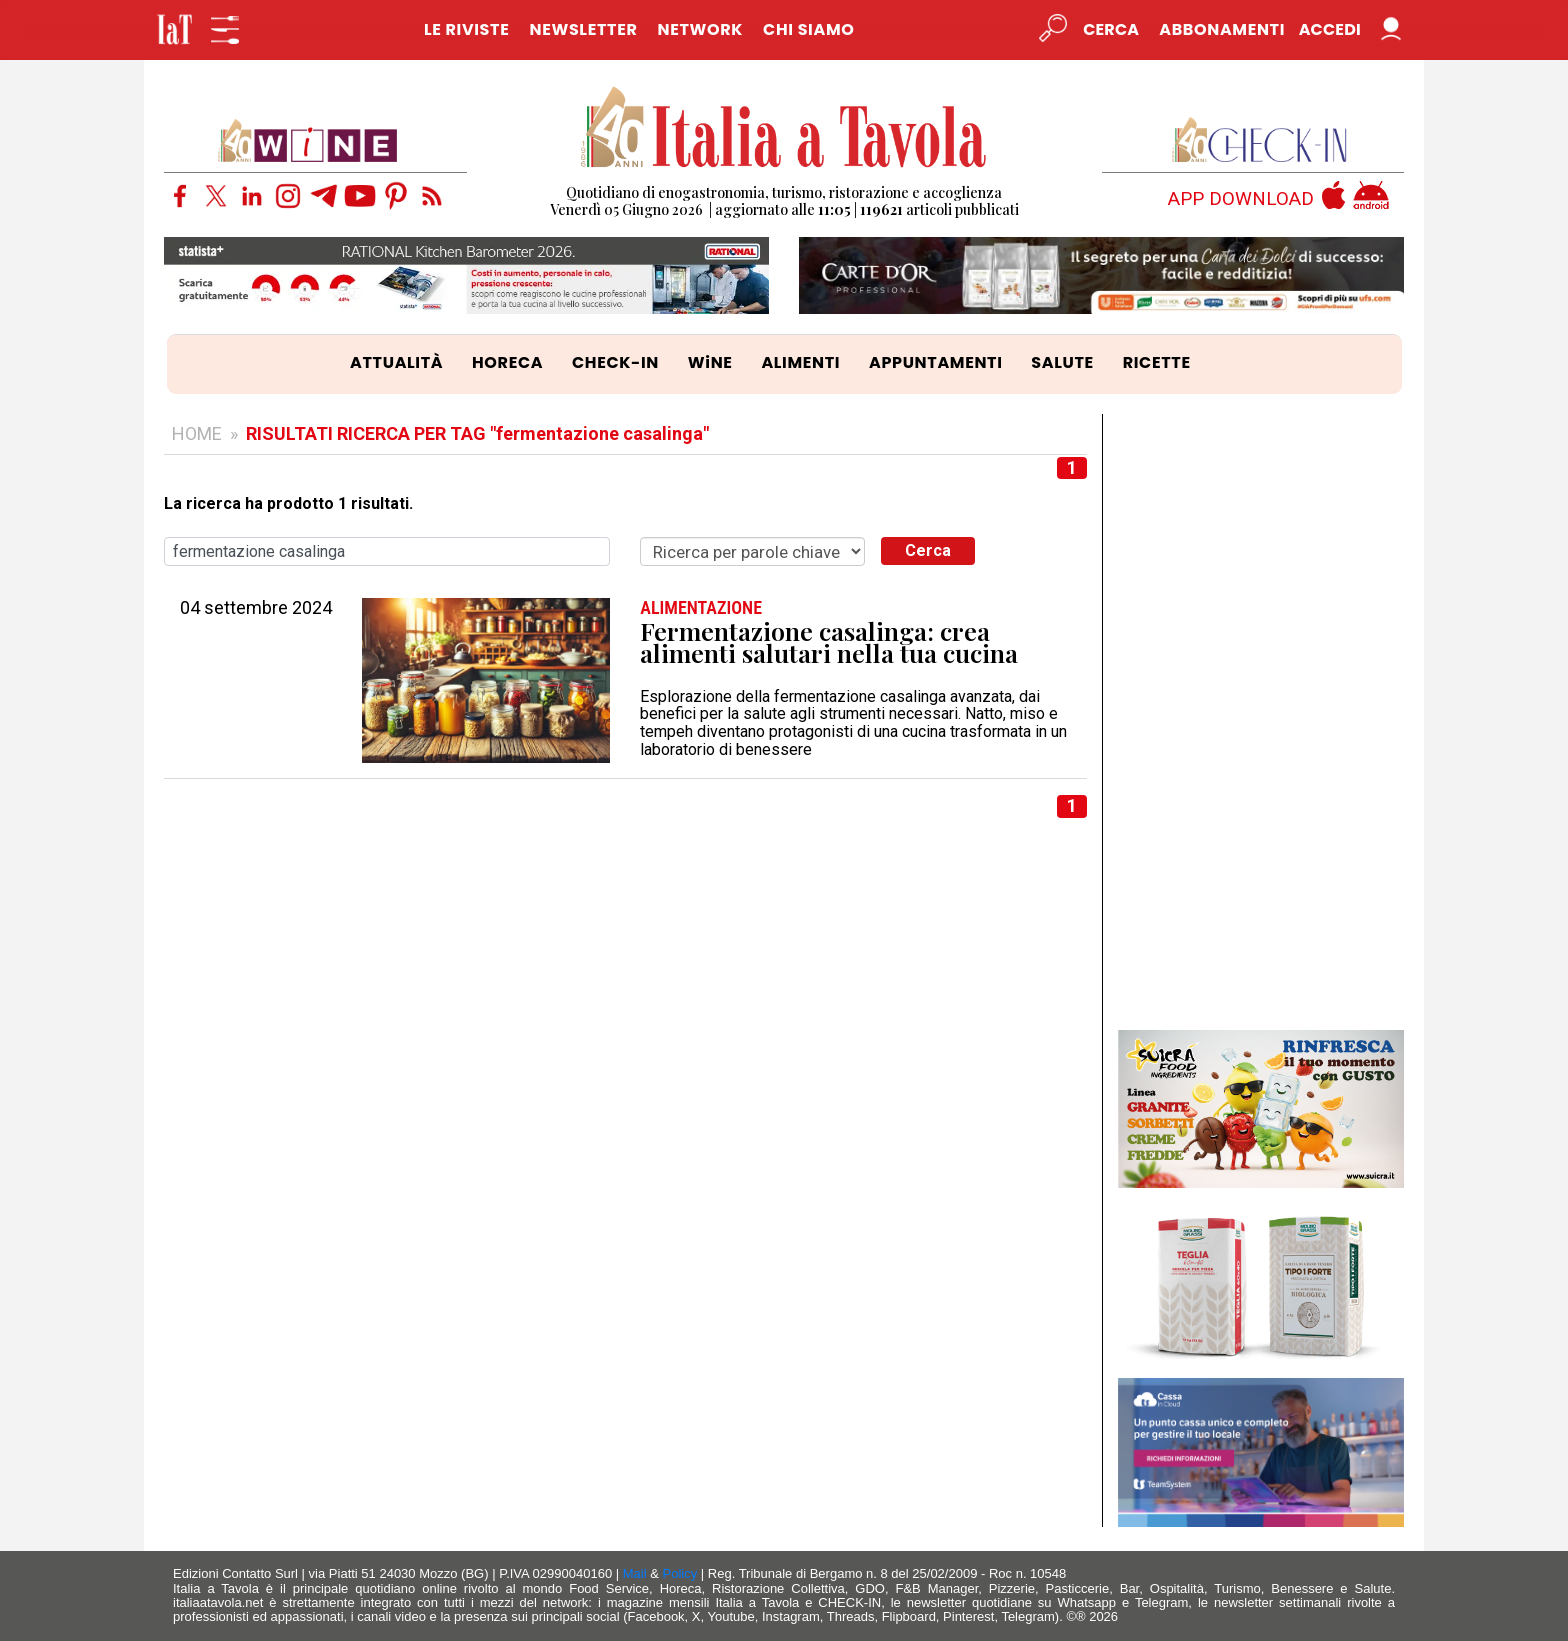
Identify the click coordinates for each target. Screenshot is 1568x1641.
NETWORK (700, 29)
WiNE (710, 362)
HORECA (507, 362)
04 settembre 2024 (256, 608)
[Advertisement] (1261, 714)
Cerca (928, 550)
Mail (635, 1573)
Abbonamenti (1222, 29)
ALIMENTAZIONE (701, 608)
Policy (680, 1573)
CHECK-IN (615, 362)
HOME (197, 433)
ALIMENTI (800, 362)
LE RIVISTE (467, 29)
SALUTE (1062, 362)
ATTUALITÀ (396, 362)
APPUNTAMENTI (936, 362)
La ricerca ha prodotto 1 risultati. (288, 504)
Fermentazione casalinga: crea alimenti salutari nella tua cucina (829, 642)
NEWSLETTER (583, 29)
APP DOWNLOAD (1241, 199)
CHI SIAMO (808, 29)
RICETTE (1157, 362)
